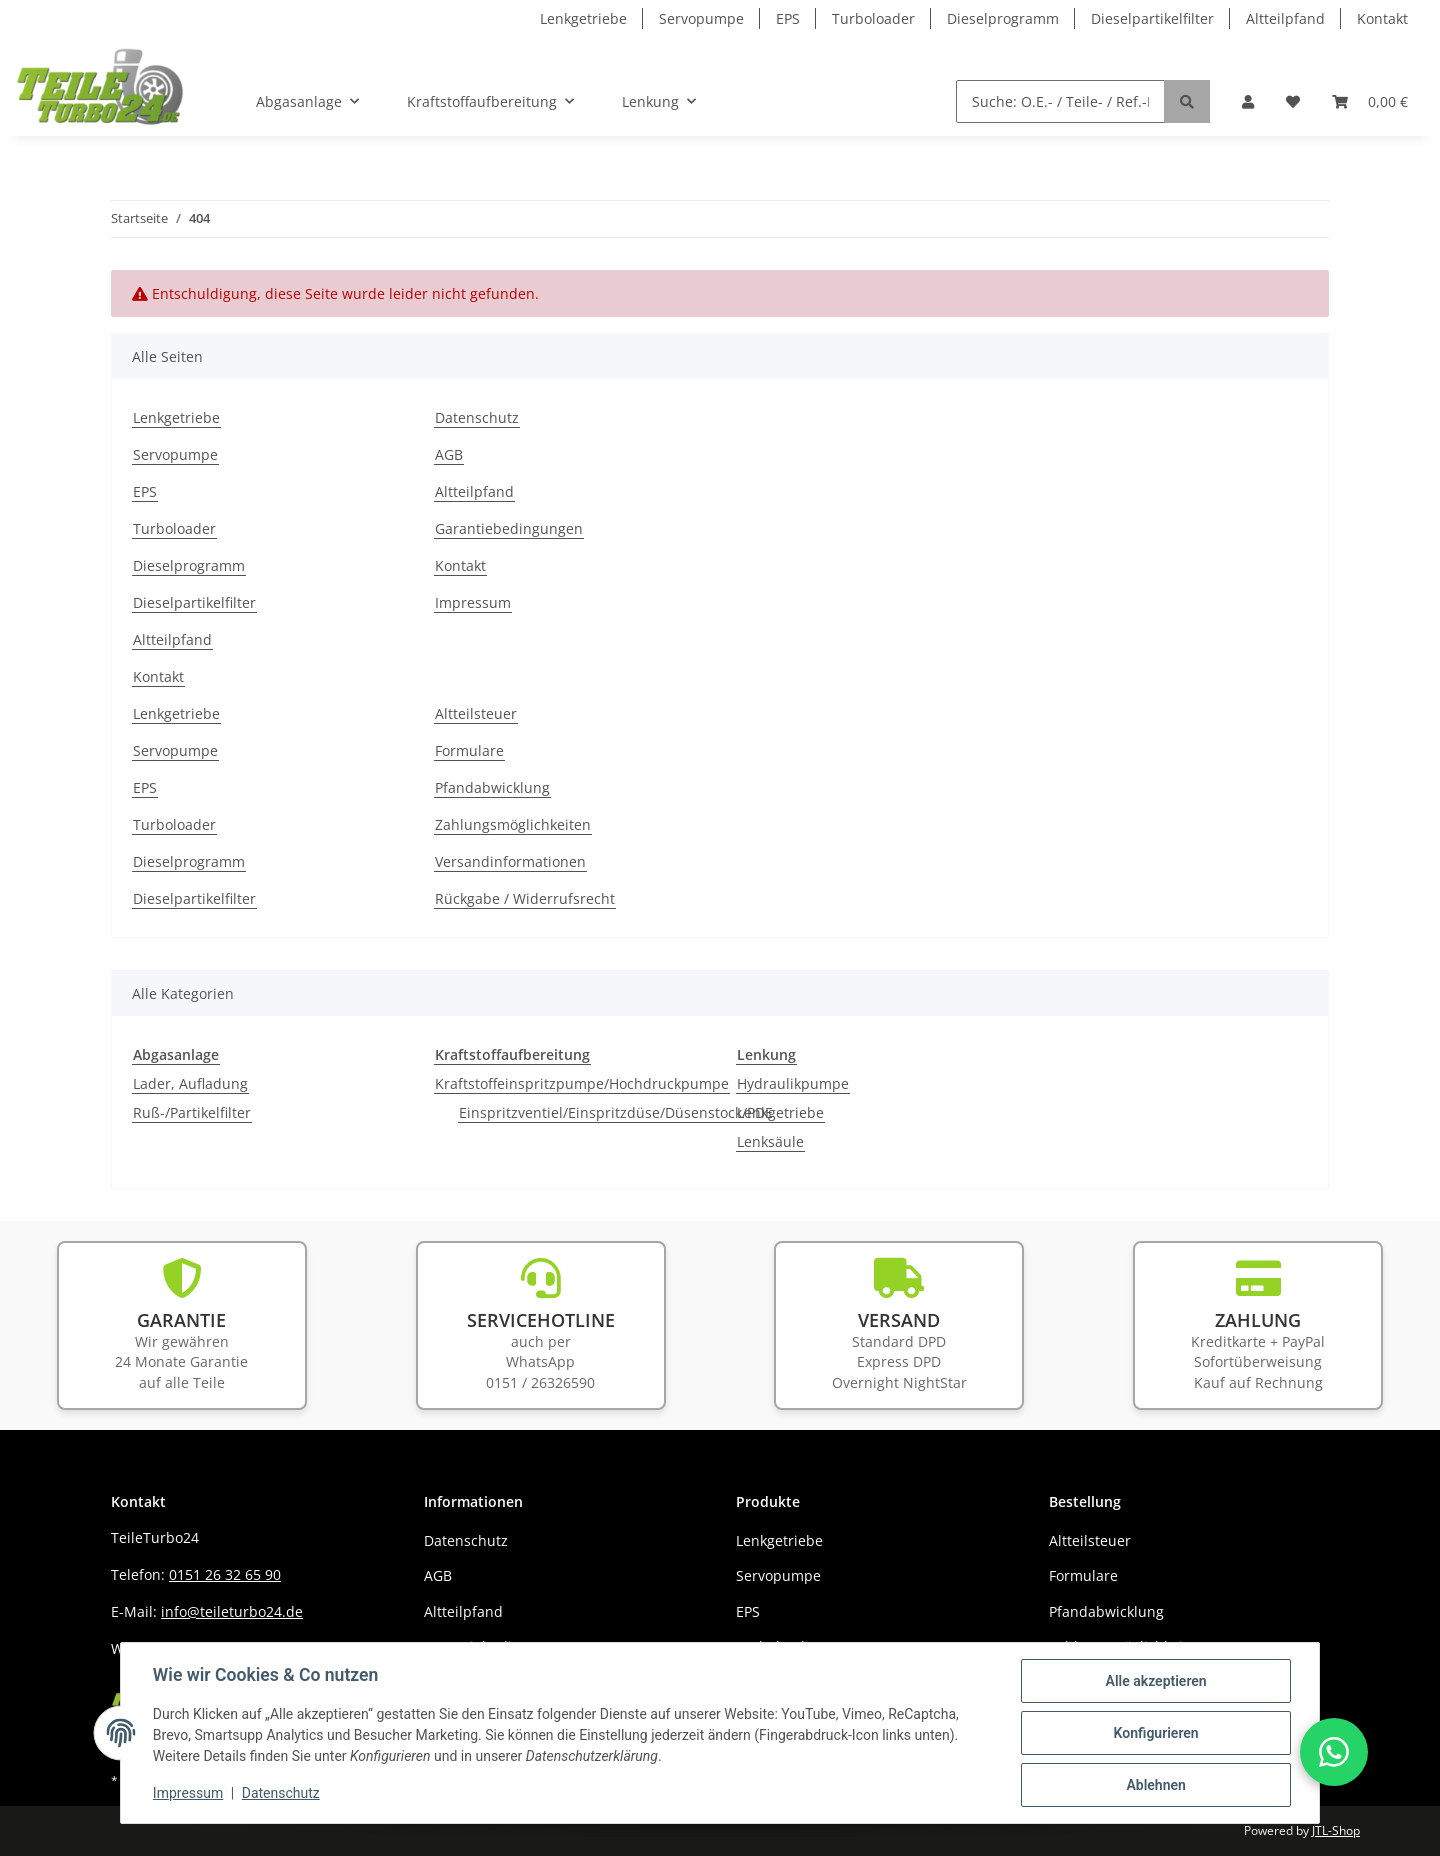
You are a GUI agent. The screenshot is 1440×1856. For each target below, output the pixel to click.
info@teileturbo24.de (232, 1611)
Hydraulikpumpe (793, 1083)
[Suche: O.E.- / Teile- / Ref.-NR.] (1060, 101)
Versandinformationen (510, 861)
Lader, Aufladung (190, 1083)
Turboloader (873, 18)
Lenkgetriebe (583, 18)
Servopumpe (701, 18)
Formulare (469, 750)
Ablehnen (1155, 1785)
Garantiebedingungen (509, 528)
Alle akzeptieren (1155, 1681)
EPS (788, 18)
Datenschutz (477, 417)
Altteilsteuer (476, 713)
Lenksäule (770, 1141)
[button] (1248, 101)
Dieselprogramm (1003, 18)
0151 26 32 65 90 (225, 1574)
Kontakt (1382, 18)
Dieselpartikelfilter (1152, 18)
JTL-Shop (1336, 1830)
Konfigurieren (1155, 1733)
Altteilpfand (1285, 18)
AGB (449, 454)
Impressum (473, 602)
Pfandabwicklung (492, 787)
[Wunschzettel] (1293, 101)
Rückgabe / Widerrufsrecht (525, 898)
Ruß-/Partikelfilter (192, 1112)
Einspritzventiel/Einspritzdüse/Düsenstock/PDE (616, 1112)
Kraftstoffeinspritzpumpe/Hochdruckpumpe (582, 1083)
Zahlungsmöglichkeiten (513, 824)
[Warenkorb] (1370, 101)
